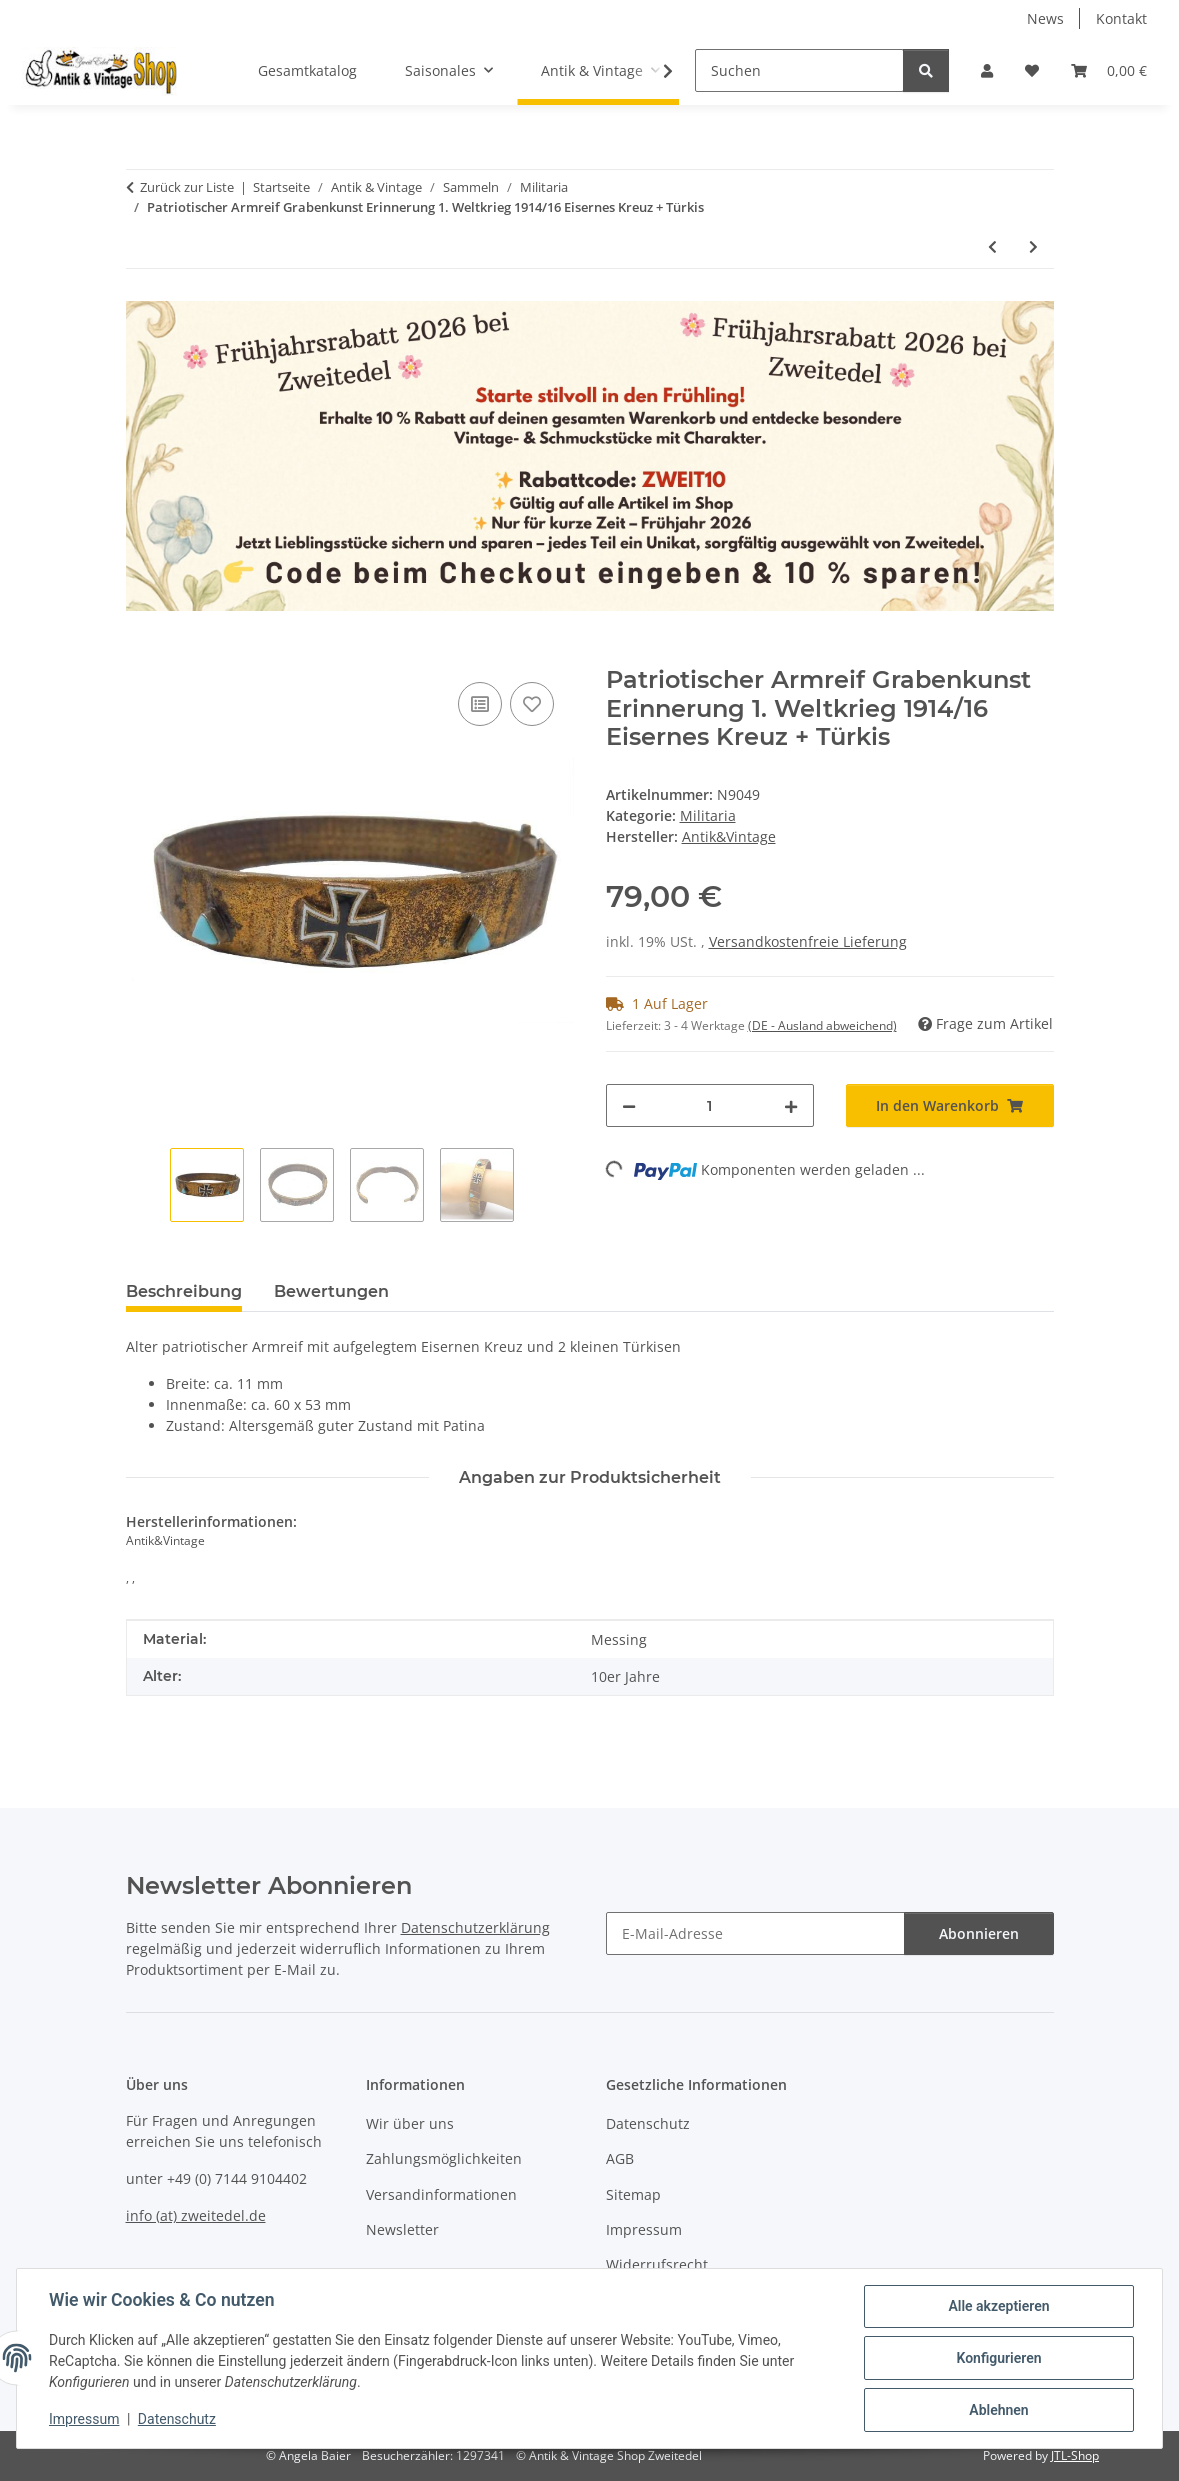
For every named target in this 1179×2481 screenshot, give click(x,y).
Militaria (708, 815)
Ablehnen (998, 2410)
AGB (620, 2158)
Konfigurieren (998, 2358)
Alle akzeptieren (998, 2306)
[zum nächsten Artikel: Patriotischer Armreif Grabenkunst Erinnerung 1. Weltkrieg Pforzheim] (1033, 246)
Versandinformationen (441, 2194)
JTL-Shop (1075, 2455)
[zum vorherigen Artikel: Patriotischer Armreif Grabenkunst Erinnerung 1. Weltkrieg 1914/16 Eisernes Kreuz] (992, 246)
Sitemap (633, 2194)
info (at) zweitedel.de (196, 2215)
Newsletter (402, 2229)
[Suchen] (799, 70)
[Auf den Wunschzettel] (532, 704)
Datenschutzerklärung (475, 1927)
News (1045, 18)
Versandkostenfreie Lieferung (808, 941)
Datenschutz (177, 2419)
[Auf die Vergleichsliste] (480, 704)
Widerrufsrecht (657, 2264)
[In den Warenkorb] (142, 655)
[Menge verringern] (629, 1105)
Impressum (84, 2419)
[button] (987, 70)
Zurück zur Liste (187, 187)
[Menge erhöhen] (791, 1105)
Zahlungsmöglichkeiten (444, 2158)
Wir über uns (410, 2123)
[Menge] (710, 1105)
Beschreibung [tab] (184, 1291)
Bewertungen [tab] (331, 1291)
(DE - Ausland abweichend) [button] (822, 1025)
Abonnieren (979, 1933)
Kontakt (1121, 18)
